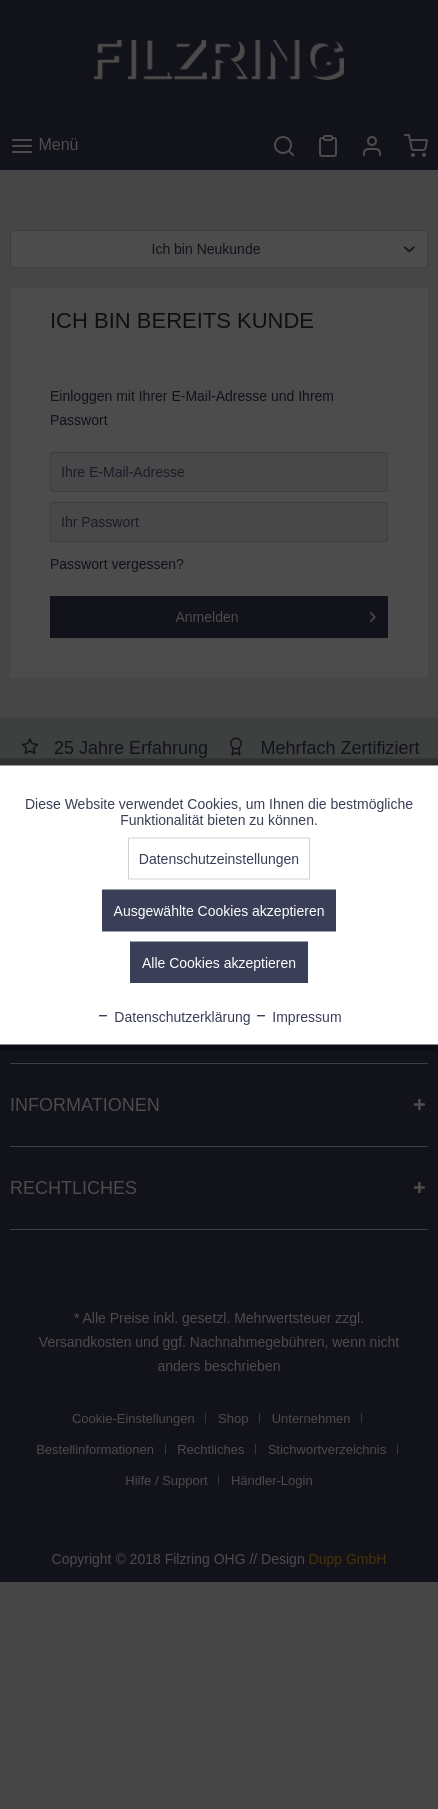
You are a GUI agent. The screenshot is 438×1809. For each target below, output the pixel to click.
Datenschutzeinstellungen (219, 858)
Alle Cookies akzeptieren (219, 962)
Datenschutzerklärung (173, 1016)
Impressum (297, 1016)
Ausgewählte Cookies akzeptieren (219, 910)
